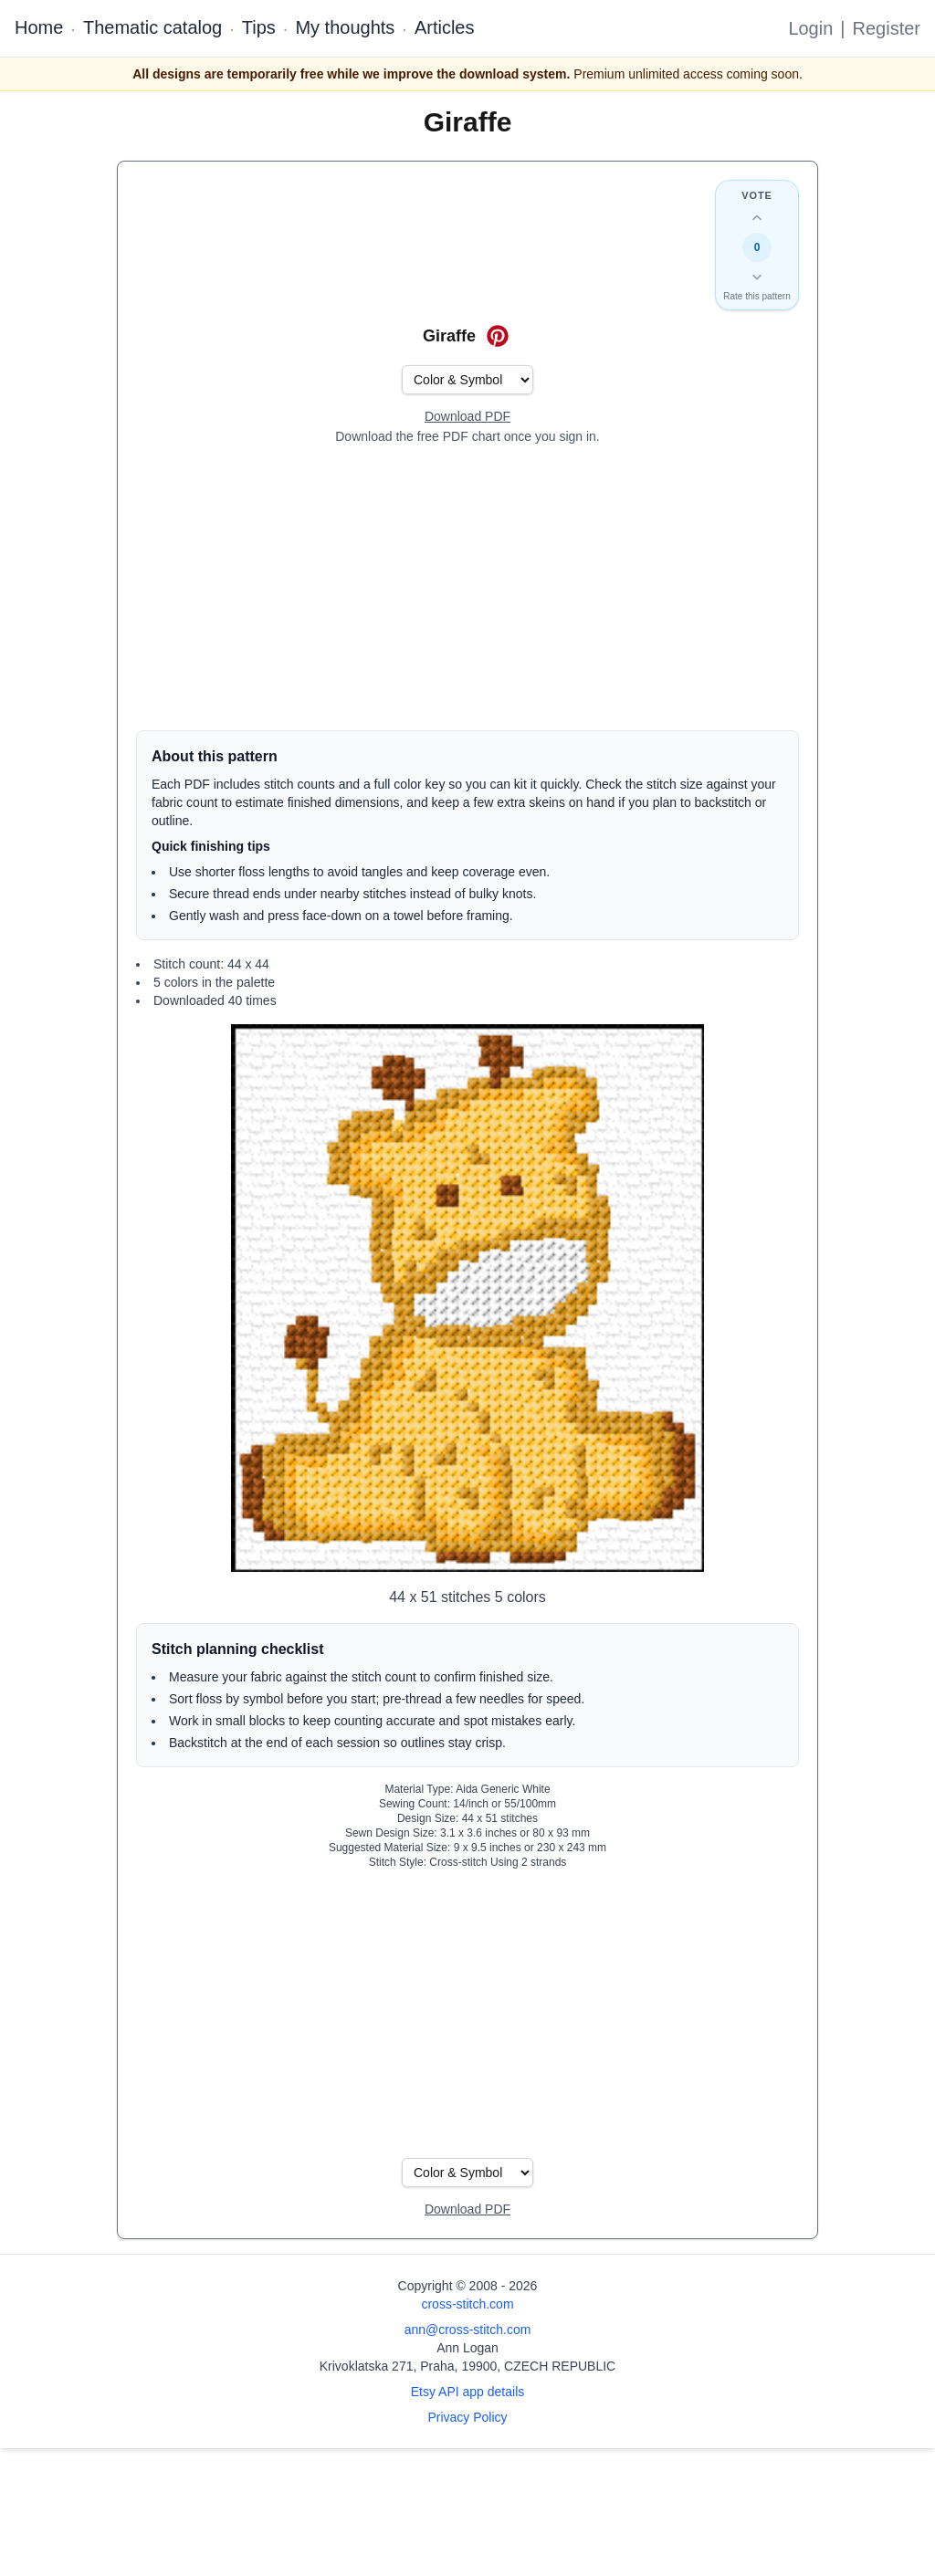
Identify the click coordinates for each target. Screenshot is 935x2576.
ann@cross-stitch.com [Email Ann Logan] (467, 2329)
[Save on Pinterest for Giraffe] (497, 336)
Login (810, 28)
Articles (445, 27)
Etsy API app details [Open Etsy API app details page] (468, 2391)
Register (886, 28)
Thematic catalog (152, 27)
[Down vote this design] (757, 277)
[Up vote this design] (757, 218)
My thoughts (344, 27)
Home (39, 27)
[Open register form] (467, 417)
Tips (259, 27)
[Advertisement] (467, 588)
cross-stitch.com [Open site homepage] (467, 2304)
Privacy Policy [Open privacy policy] (467, 2417)
